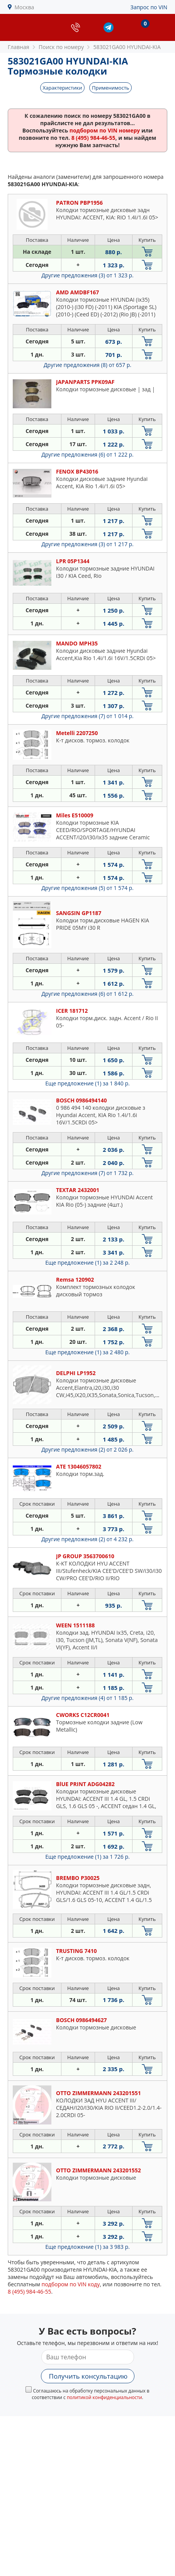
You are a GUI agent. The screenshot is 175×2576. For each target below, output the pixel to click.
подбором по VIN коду (70, 2284)
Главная (18, 47)
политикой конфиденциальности (104, 2397)
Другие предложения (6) (87, 454)
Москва (24, 7)
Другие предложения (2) (87, 1449)
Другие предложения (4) (87, 1697)
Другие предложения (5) (87, 887)
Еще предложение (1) (87, 1083)
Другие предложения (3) (87, 275)
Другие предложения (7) (87, 716)
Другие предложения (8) (87, 364)
